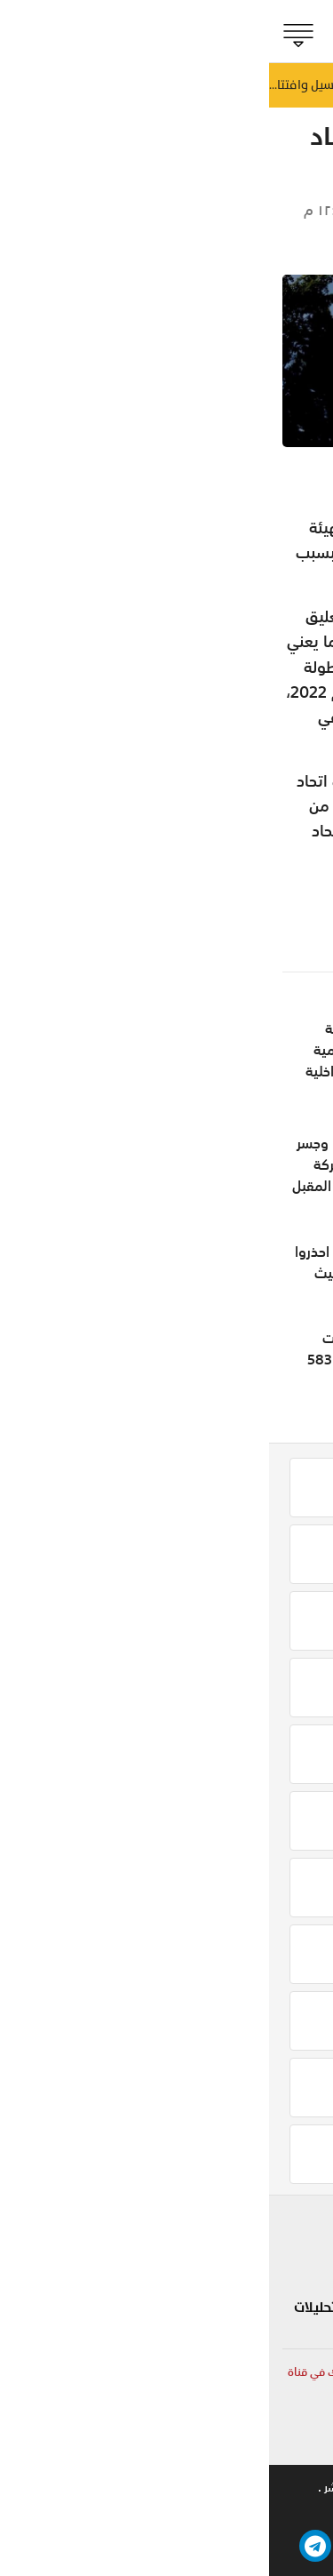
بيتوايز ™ (90, 2511)
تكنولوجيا (121, 2265)
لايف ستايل (204, 2256)
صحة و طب (205, 2318)
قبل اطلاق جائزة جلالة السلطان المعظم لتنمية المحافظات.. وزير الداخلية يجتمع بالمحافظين (110, 1060)
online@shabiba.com (263, 2441)
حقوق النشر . (78, 2488)
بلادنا (295, 2224)
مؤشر (292, 2287)
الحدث (293, 2256)
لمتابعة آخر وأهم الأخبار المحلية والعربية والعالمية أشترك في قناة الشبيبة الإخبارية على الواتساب (169, 2381)
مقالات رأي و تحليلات (87, 2307)
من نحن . (299, 2488)
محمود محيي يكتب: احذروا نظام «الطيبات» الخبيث (105, 1262)
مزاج (224, 2287)
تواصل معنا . (161, 2488)
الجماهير (291, 210)
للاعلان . (234, 2488)
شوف (220, 2224)
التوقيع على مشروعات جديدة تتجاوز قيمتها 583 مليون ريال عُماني (111, 1359)
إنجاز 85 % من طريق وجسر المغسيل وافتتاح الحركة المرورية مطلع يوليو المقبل (104, 1164)
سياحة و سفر (109, 2224)
